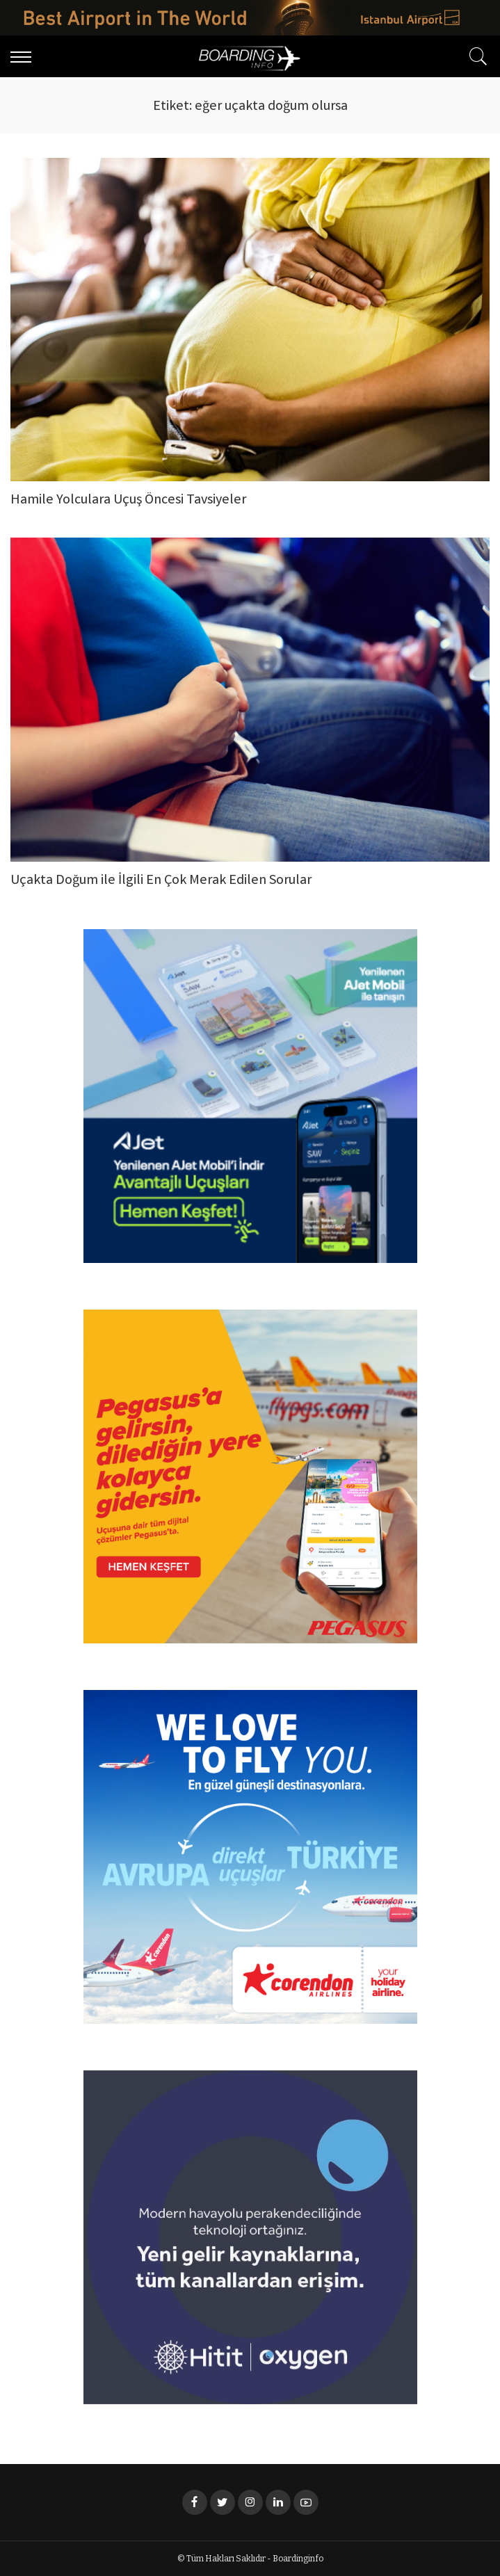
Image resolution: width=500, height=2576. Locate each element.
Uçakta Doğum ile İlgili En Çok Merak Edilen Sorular (161, 881)
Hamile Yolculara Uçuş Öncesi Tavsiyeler (128, 500)
